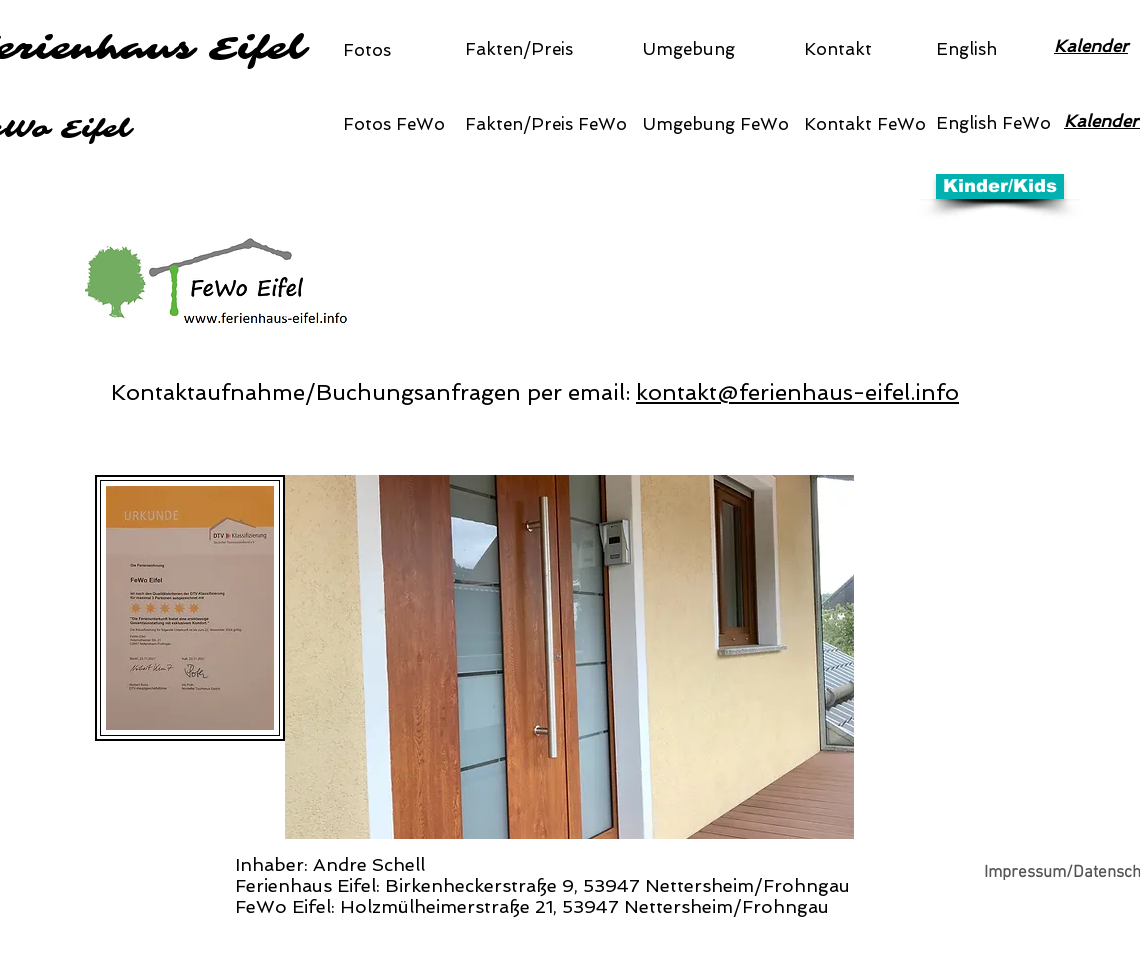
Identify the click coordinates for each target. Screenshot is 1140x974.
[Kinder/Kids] (1000, 186)
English (966, 49)
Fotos (367, 50)
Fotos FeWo (394, 124)
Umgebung (689, 49)
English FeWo (993, 123)
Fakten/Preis (519, 49)
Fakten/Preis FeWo (546, 124)
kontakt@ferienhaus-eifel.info (797, 392)
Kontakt (838, 49)
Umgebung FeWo (716, 124)
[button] (569, 657)
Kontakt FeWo (865, 124)
